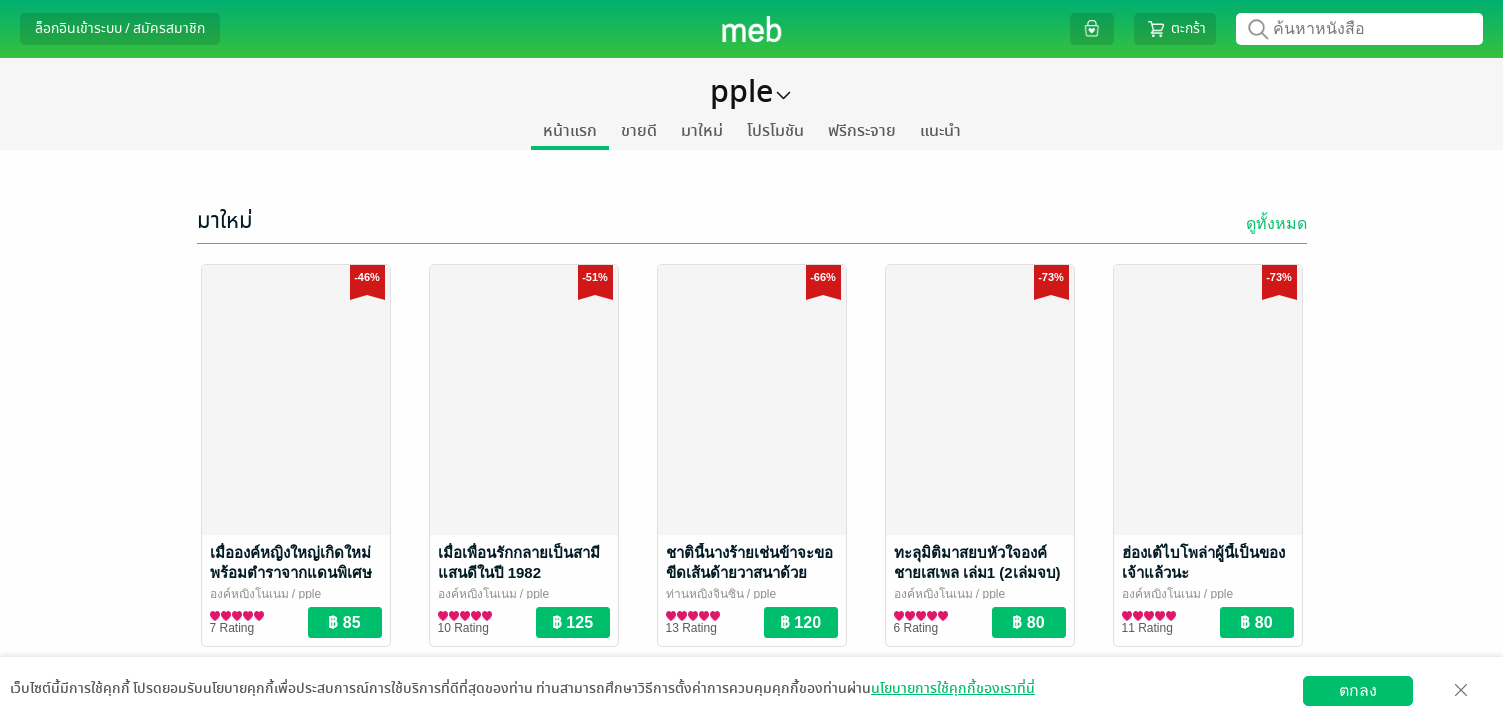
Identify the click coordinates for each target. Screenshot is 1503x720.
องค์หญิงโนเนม (249, 594)
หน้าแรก (570, 131)
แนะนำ (940, 131)
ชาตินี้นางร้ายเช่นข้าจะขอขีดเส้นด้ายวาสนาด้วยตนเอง (749, 572)
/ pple (305, 594)
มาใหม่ (702, 131)
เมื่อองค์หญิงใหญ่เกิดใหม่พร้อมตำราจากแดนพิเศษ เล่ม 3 (291, 572)
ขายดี (639, 131)
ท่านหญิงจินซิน (705, 594)
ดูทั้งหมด (1276, 223)
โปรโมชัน (775, 131)
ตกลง (1358, 690)
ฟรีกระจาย (862, 131)
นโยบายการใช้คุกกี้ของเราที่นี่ (953, 688)
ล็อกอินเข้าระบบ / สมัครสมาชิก (120, 28)
